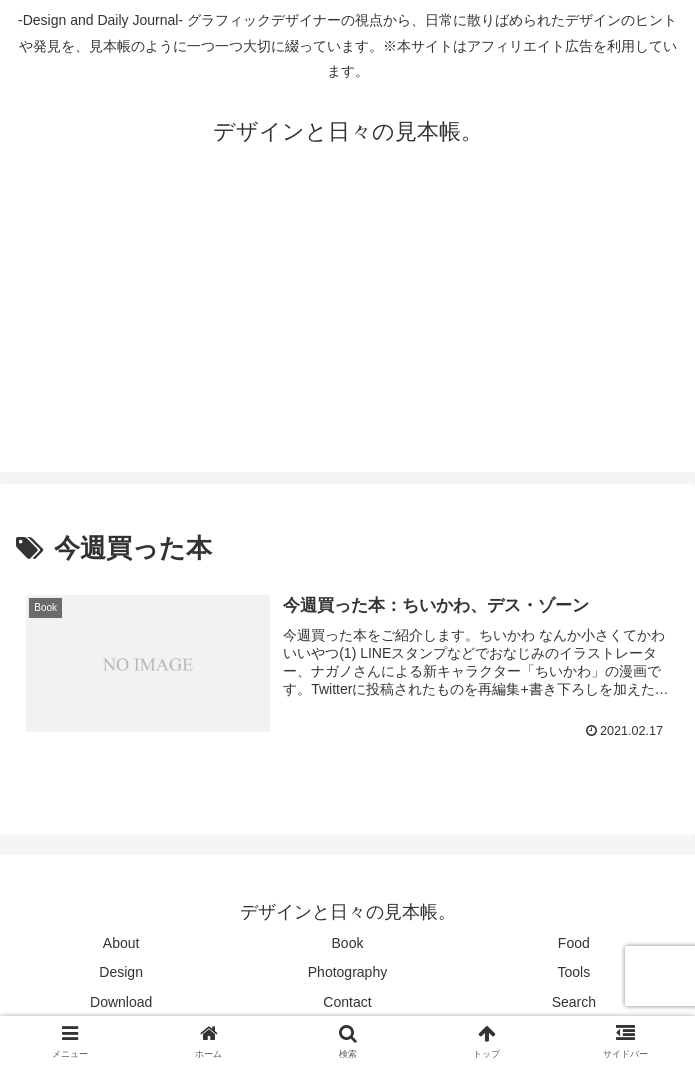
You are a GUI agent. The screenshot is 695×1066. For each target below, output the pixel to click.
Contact (347, 1002)
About (121, 943)
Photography (347, 972)
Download (121, 1002)
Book (348, 943)
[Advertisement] (347, 332)
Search (574, 1002)
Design (121, 972)
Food (574, 943)
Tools (573, 972)
